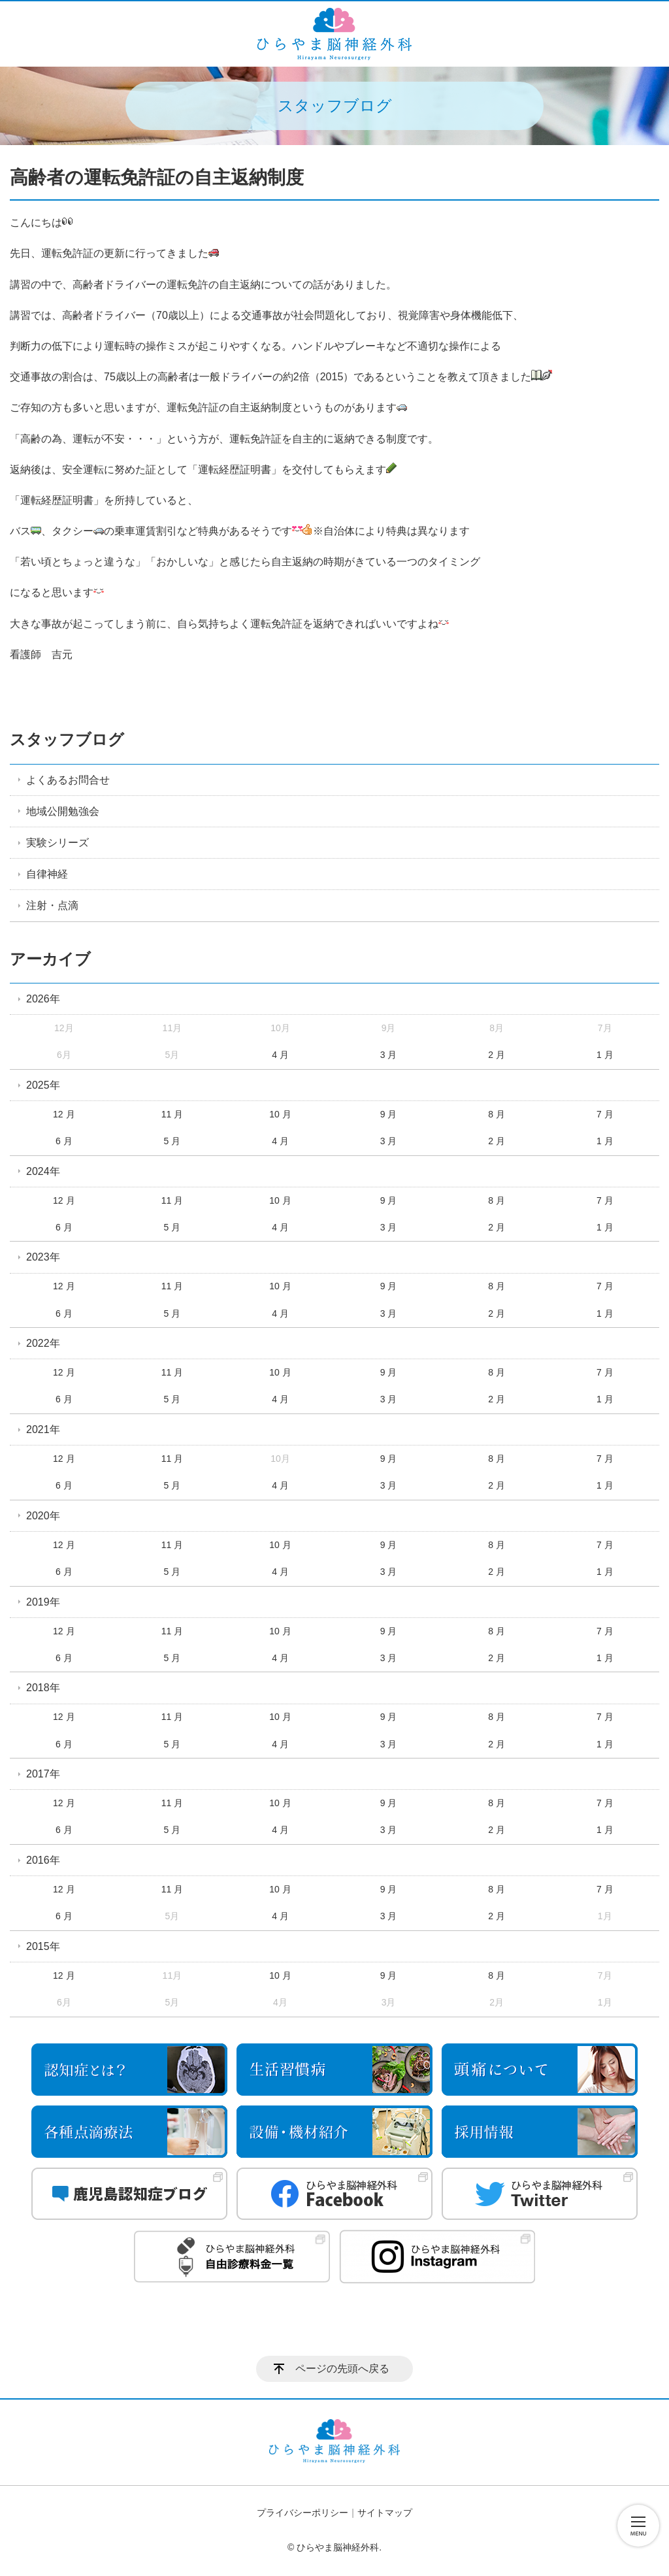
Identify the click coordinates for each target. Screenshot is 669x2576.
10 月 (280, 1114)
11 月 (172, 1114)
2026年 (43, 998)
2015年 (43, 1946)
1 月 (604, 1054)
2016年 (43, 1860)
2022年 (43, 1343)
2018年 (43, 1687)
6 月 (64, 1141)
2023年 (43, 1257)
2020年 (43, 1515)
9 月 (388, 1114)
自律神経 (47, 874)
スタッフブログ (67, 739)
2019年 (43, 1602)
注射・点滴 (52, 905)
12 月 (63, 1114)
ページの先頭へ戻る (342, 2368)
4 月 (280, 1054)
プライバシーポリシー (302, 2512)
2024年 (43, 1171)
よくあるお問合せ (68, 779)
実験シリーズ (57, 842)
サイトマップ (384, 2512)
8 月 (496, 1114)
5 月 (172, 1141)
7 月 (604, 1114)
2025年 (43, 1085)
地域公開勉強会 (62, 811)
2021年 (43, 1429)
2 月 (496, 1054)
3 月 (388, 1054)
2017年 (43, 1773)
